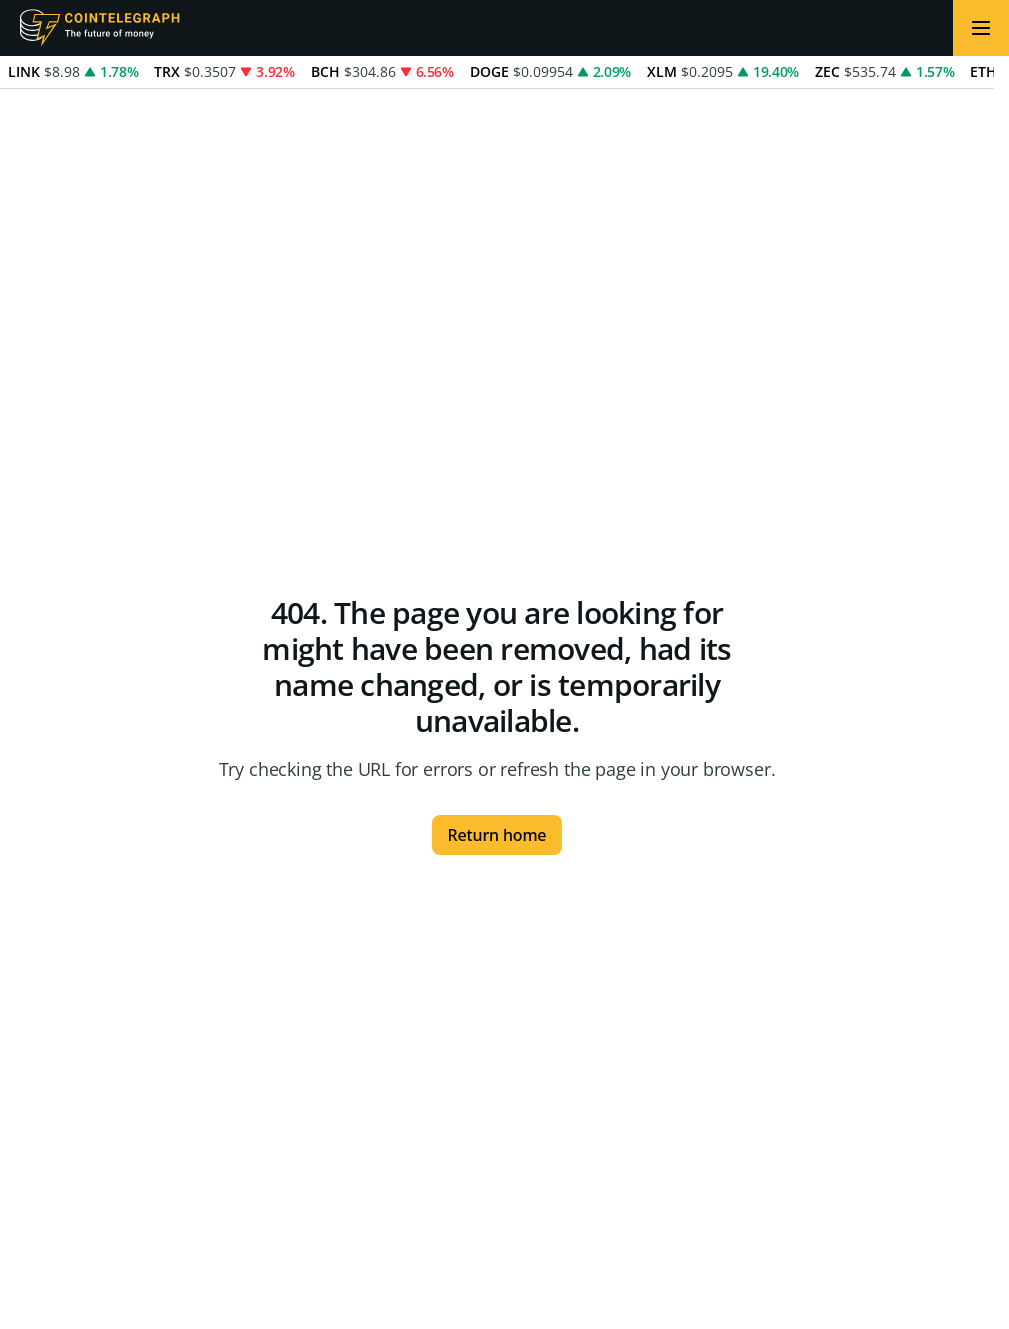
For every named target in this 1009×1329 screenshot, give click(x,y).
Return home (497, 835)
